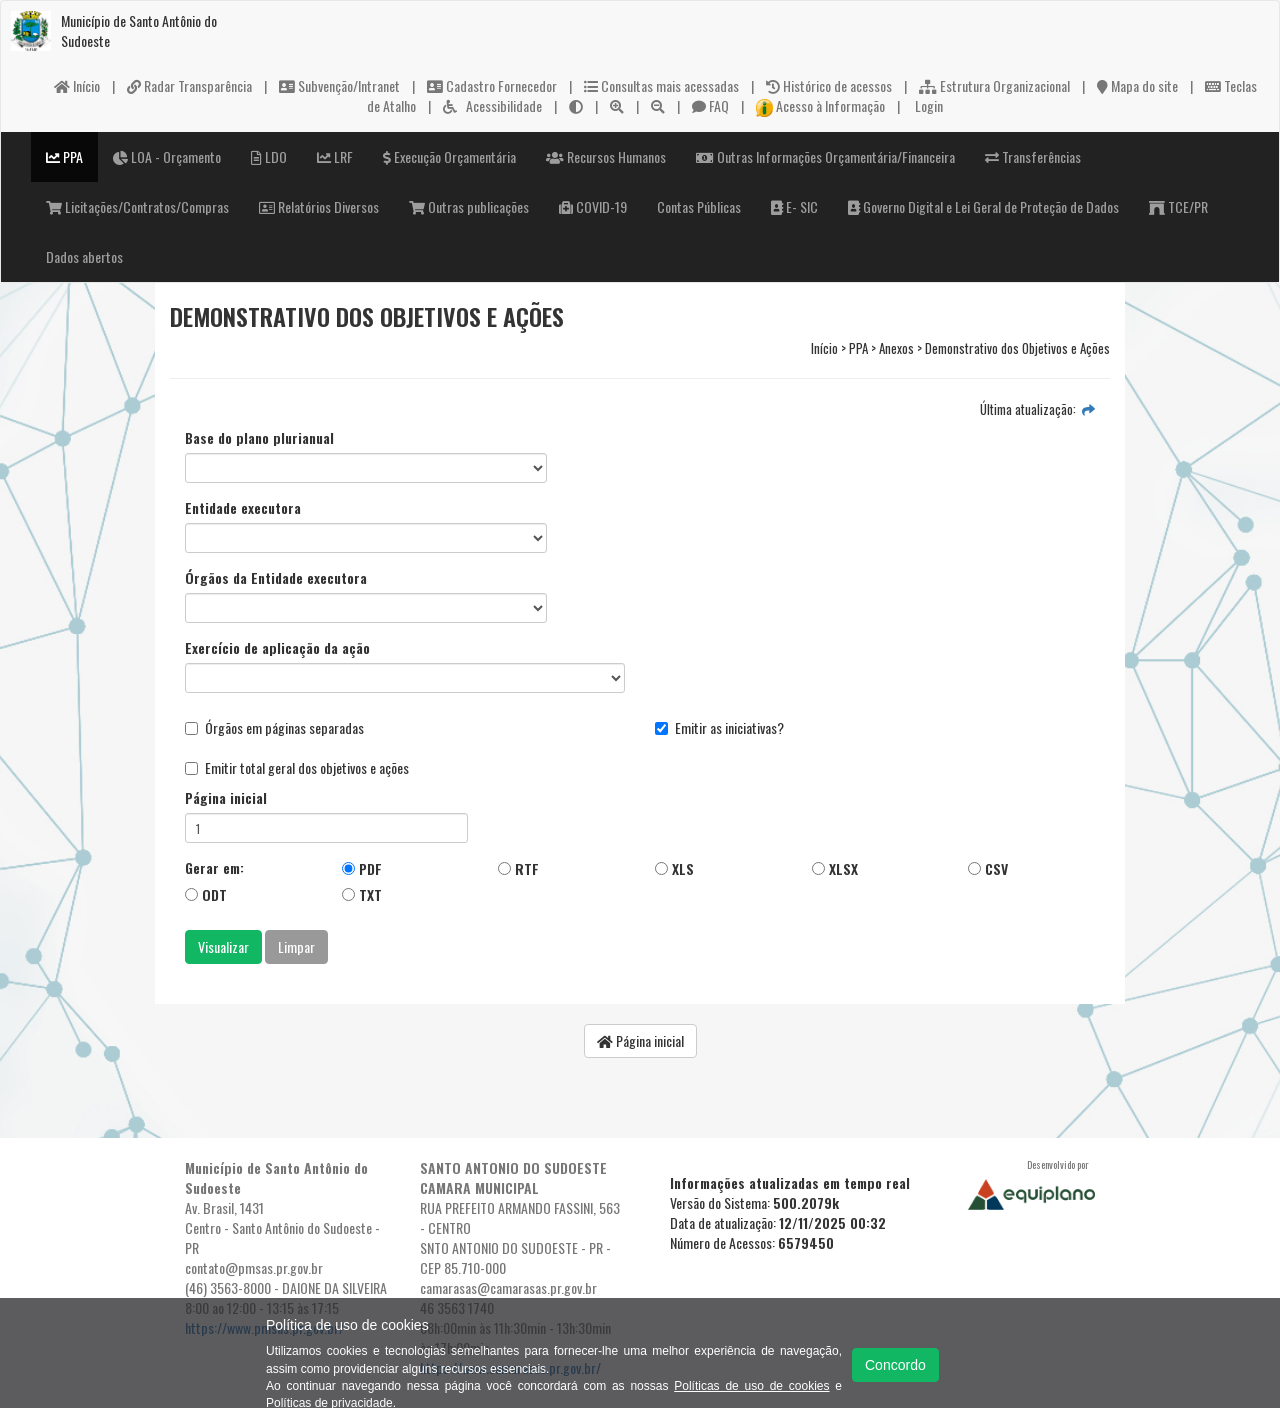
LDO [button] (269, 156)
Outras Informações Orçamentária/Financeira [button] (825, 156)
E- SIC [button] (794, 206)
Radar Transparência (189, 85)
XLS (674, 868)
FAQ (710, 105)
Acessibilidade (492, 105)
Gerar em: (214, 868)
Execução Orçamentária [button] (449, 156)
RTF (518, 868)
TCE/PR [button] (1178, 206)
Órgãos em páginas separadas (274, 728)
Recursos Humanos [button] (606, 156)
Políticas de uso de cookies (751, 1386)
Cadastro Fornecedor (492, 85)
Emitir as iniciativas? (719, 728)
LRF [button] (335, 156)
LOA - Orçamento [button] (167, 156)
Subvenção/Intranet (339, 85)
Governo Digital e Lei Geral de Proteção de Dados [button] (983, 206)
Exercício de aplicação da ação (277, 648)
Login (927, 105)
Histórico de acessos (829, 85)
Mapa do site (1137, 85)
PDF (362, 868)
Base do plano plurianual (259, 438)
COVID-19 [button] (593, 206)
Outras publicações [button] (469, 206)
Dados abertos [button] (84, 256)
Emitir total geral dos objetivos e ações (297, 768)
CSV (988, 868)
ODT (206, 894)
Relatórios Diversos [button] (319, 206)
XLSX (835, 868)
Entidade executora (243, 508)
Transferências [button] (1033, 156)
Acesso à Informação (821, 105)
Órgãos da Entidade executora (276, 578)
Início (77, 85)
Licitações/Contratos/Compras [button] (137, 206)
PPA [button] (64, 156)
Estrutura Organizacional (994, 85)
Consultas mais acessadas (661, 85)
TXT (362, 894)
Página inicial (226, 798)
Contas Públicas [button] (699, 206)
